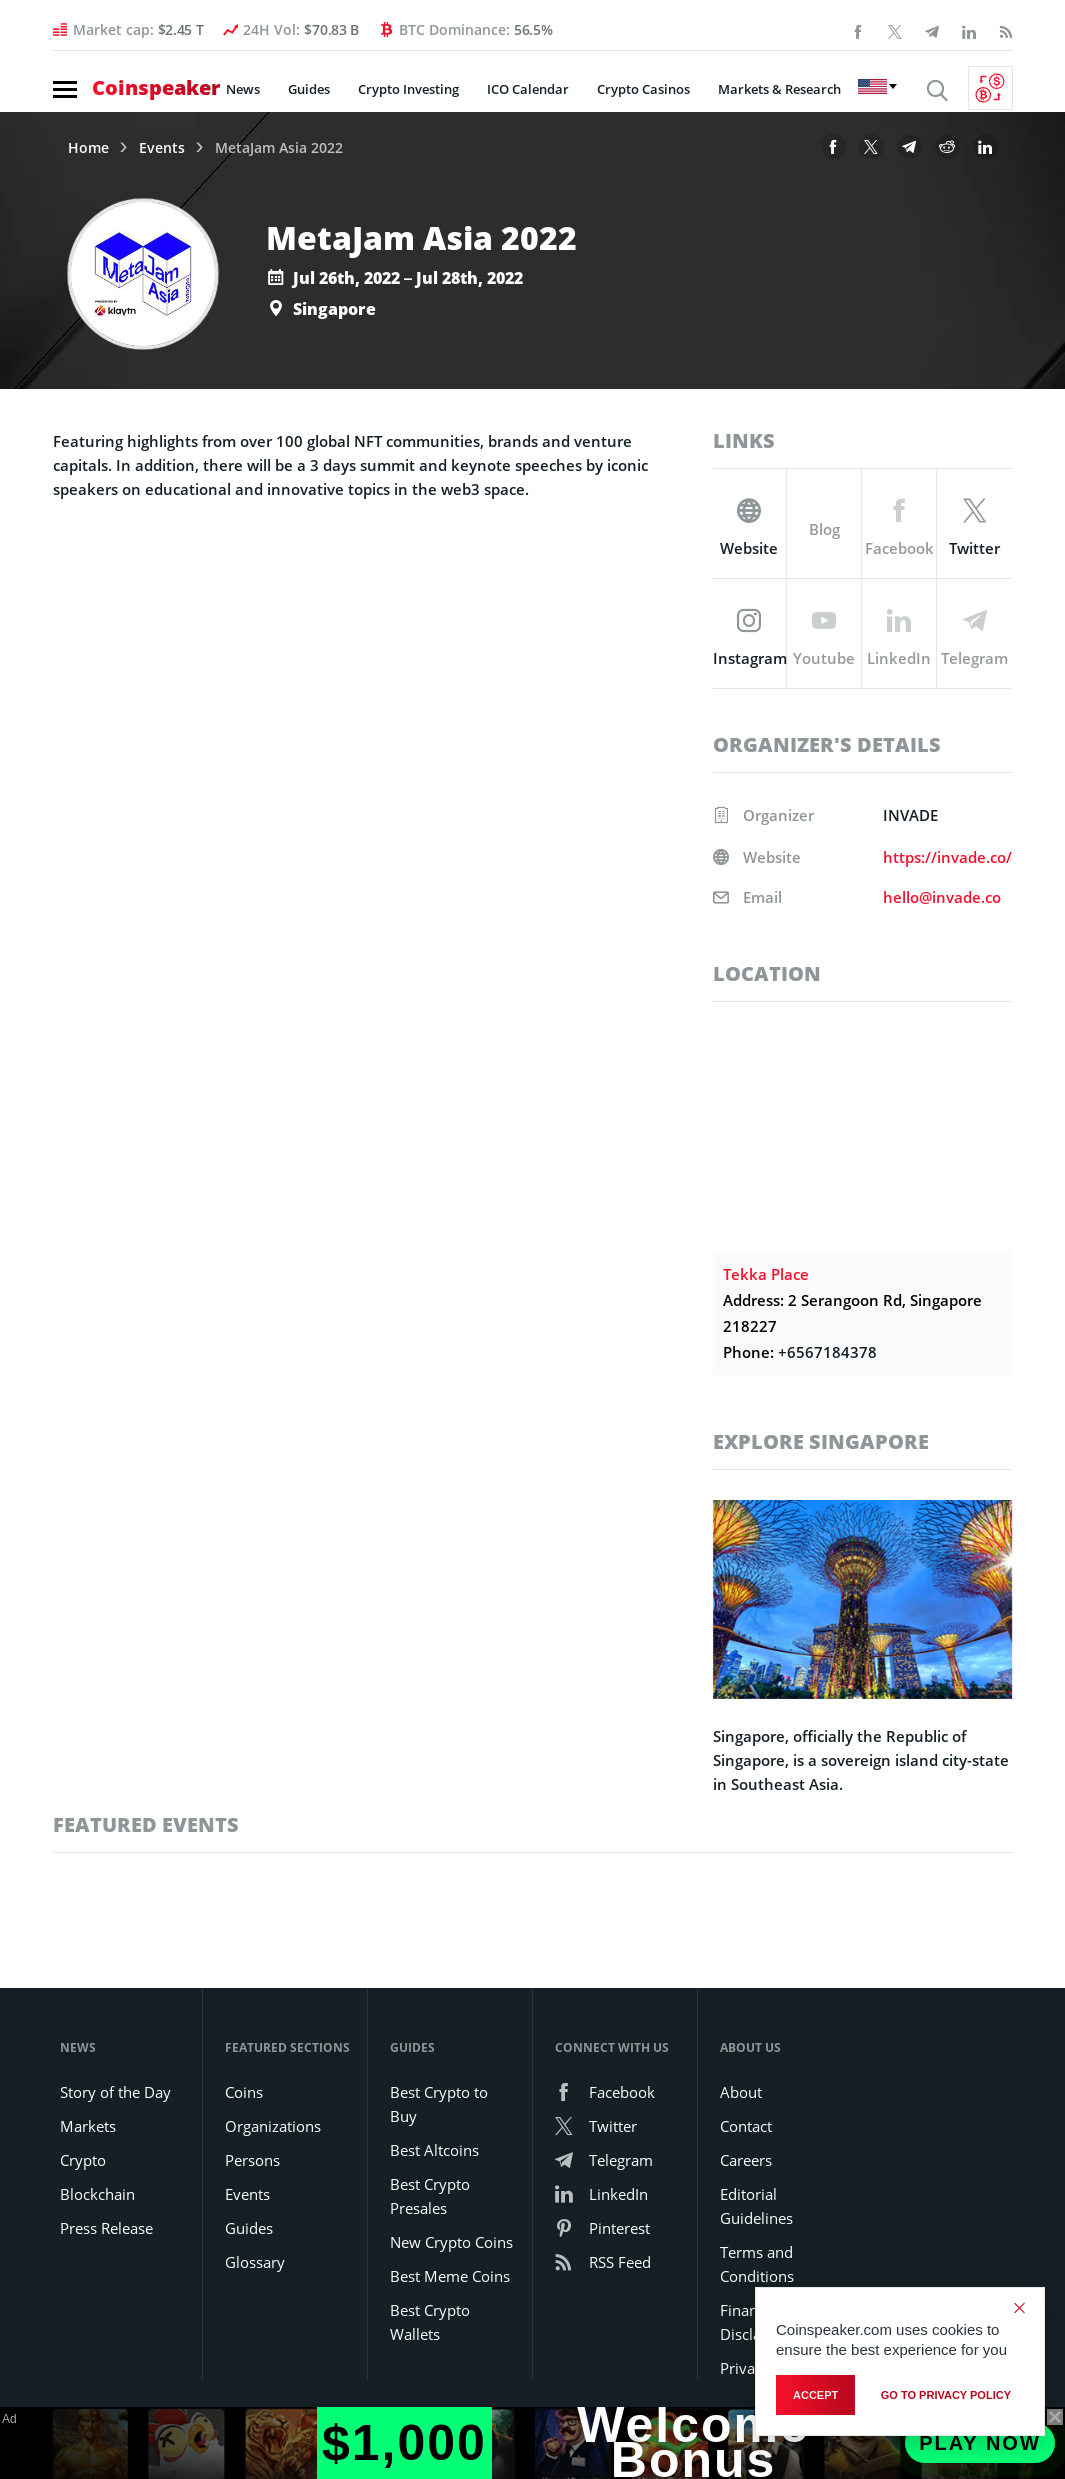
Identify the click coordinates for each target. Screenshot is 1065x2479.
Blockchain (97, 2194)
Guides (309, 89)
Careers (746, 2160)
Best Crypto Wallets (430, 2322)
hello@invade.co (942, 897)
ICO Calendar (528, 89)
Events (162, 148)
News (243, 89)
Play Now (980, 2443)
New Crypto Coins (451, 2242)
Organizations (273, 2126)
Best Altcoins (434, 2150)
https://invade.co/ (947, 857)
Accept (815, 2395)
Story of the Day (115, 2092)
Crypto (83, 2160)
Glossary (255, 2262)
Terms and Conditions (757, 2264)
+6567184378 (827, 1352)
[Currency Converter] (990, 88)
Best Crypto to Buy (439, 2104)
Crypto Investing (408, 89)
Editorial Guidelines (756, 2206)
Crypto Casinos (643, 89)
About (741, 2092)
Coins (244, 2092)
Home (88, 148)
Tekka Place (766, 1274)
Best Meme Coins (450, 2276)
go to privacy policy (946, 2395)
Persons (252, 2160)
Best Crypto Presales (430, 2196)
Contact (746, 2126)
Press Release (106, 2228)
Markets (88, 2126)
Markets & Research (779, 89)
